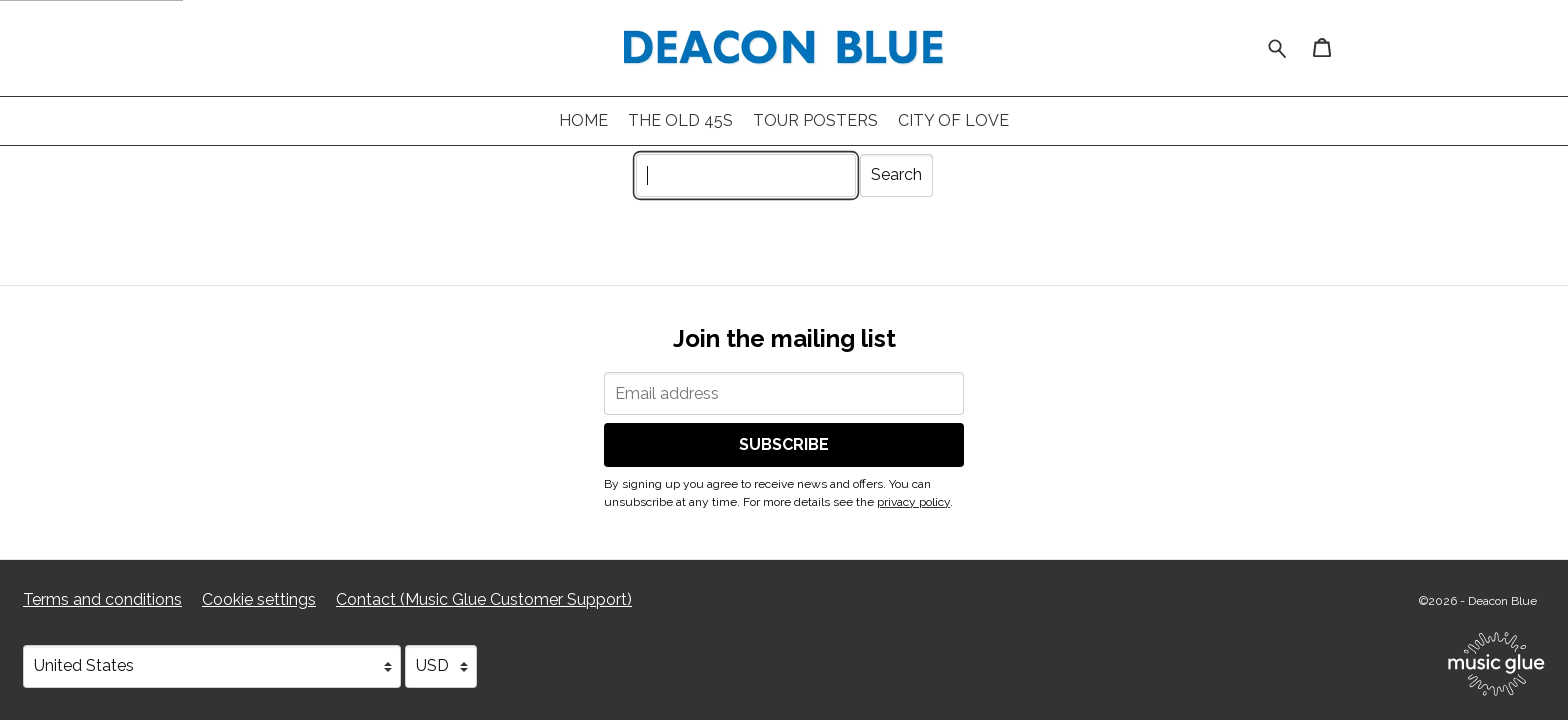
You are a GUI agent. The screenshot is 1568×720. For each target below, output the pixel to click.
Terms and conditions (102, 599)
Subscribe (784, 444)
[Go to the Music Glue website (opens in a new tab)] (1496, 664)
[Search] (746, 175)
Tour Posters (815, 120)
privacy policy (913, 502)
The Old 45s (680, 120)
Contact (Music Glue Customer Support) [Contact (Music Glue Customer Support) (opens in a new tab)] (484, 599)
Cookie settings (259, 599)
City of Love (953, 120)
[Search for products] (1277, 46)
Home (583, 120)
